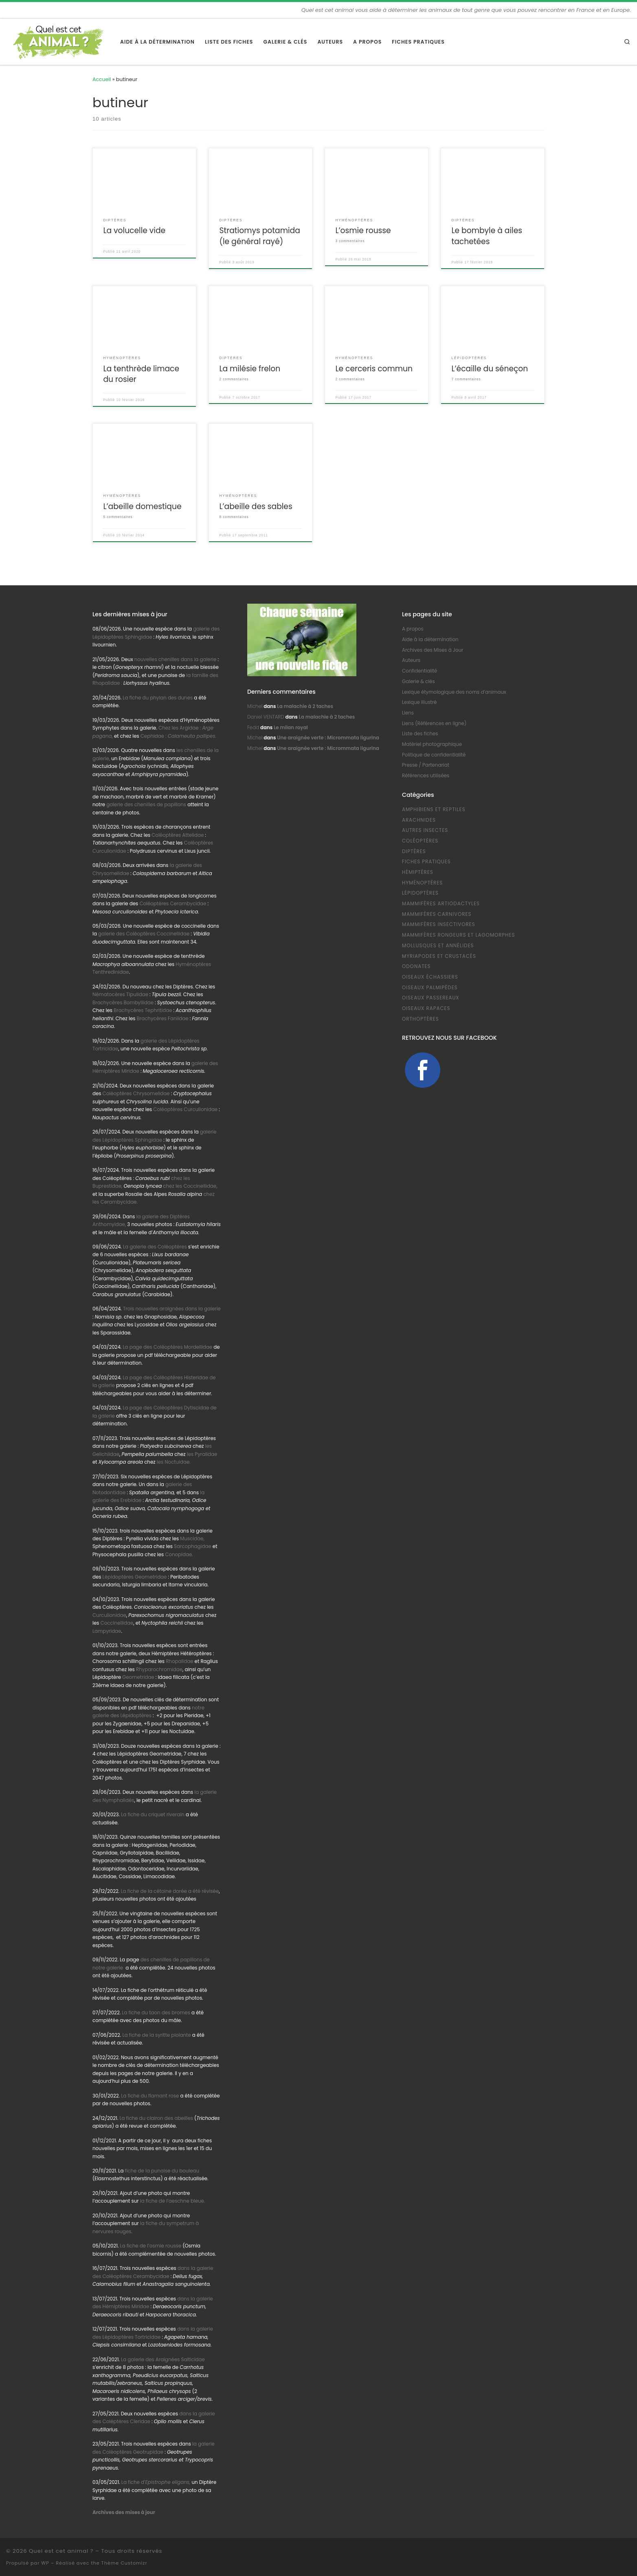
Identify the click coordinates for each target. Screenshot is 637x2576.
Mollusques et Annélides (438, 945)
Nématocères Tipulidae (120, 994)
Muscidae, (191, 1538)
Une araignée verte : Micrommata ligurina (328, 737)
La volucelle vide (134, 230)
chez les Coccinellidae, (190, 1186)
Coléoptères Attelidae (178, 835)
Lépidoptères (420, 893)
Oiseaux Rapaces (426, 1008)
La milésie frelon (249, 368)
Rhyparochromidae (159, 1669)
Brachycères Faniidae (163, 1018)
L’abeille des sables (255, 506)
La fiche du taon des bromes (156, 2012)
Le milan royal (291, 727)
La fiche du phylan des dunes (158, 698)
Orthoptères (420, 1019)
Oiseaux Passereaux (430, 998)
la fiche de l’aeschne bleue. (172, 2201)
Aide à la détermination (430, 639)
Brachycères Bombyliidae (123, 1002)
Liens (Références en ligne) (434, 723)
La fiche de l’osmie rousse (150, 2246)
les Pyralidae (202, 1454)
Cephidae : (178, 736)
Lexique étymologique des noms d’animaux (454, 692)
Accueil (101, 79)
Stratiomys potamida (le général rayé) (259, 236)
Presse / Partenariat (425, 765)
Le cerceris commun (374, 368)
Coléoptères (420, 841)
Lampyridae (106, 1631)
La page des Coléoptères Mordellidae (167, 1347)
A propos (413, 629)
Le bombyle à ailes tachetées (486, 236)
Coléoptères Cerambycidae (172, 903)
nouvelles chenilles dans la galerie (176, 659)
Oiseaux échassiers (430, 977)
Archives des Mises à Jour (432, 650)
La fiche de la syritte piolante (156, 2035)
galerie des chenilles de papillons (146, 804)
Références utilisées (425, 775)
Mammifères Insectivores (438, 924)
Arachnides (419, 820)
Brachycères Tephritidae (143, 1010)
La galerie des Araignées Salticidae (163, 2359)
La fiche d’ (156, 2482)
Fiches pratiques (426, 861)
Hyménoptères (422, 883)
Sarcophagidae (192, 1546)
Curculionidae (109, 1615)
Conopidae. (179, 1554)
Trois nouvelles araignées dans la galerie (172, 1309)
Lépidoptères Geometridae (135, 1577)
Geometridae (138, 1677)
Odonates (416, 966)
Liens (408, 713)
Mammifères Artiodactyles (441, 903)
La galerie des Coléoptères (154, 1247)
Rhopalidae (179, 1661)
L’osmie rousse (363, 230)
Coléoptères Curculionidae (186, 1109)
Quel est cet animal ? (61, 2551)
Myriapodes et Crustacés (439, 956)
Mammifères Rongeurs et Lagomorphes (458, 935)
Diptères (414, 851)
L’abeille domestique (142, 506)
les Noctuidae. (174, 1462)
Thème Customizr (124, 2563)
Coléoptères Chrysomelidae (136, 1093)
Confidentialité (419, 671)
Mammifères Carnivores (436, 914)
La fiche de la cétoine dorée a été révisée (170, 1891)
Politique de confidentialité (434, 755)
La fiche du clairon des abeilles (156, 2118)
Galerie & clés (418, 681)
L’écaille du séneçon (489, 368)
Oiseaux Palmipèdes (430, 987)
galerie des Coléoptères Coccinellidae (143, 934)
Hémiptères (417, 872)
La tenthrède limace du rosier (141, 374)
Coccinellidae (117, 1623)
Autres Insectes (425, 830)
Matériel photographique (432, 744)
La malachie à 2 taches (305, 706)
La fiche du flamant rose (150, 2096)
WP (45, 2563)
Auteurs (411, 660)
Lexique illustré (419, 702)
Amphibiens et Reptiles (434, 809)
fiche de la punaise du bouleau (162, 2171)
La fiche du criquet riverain (153, 1814)
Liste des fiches (420, 733)
